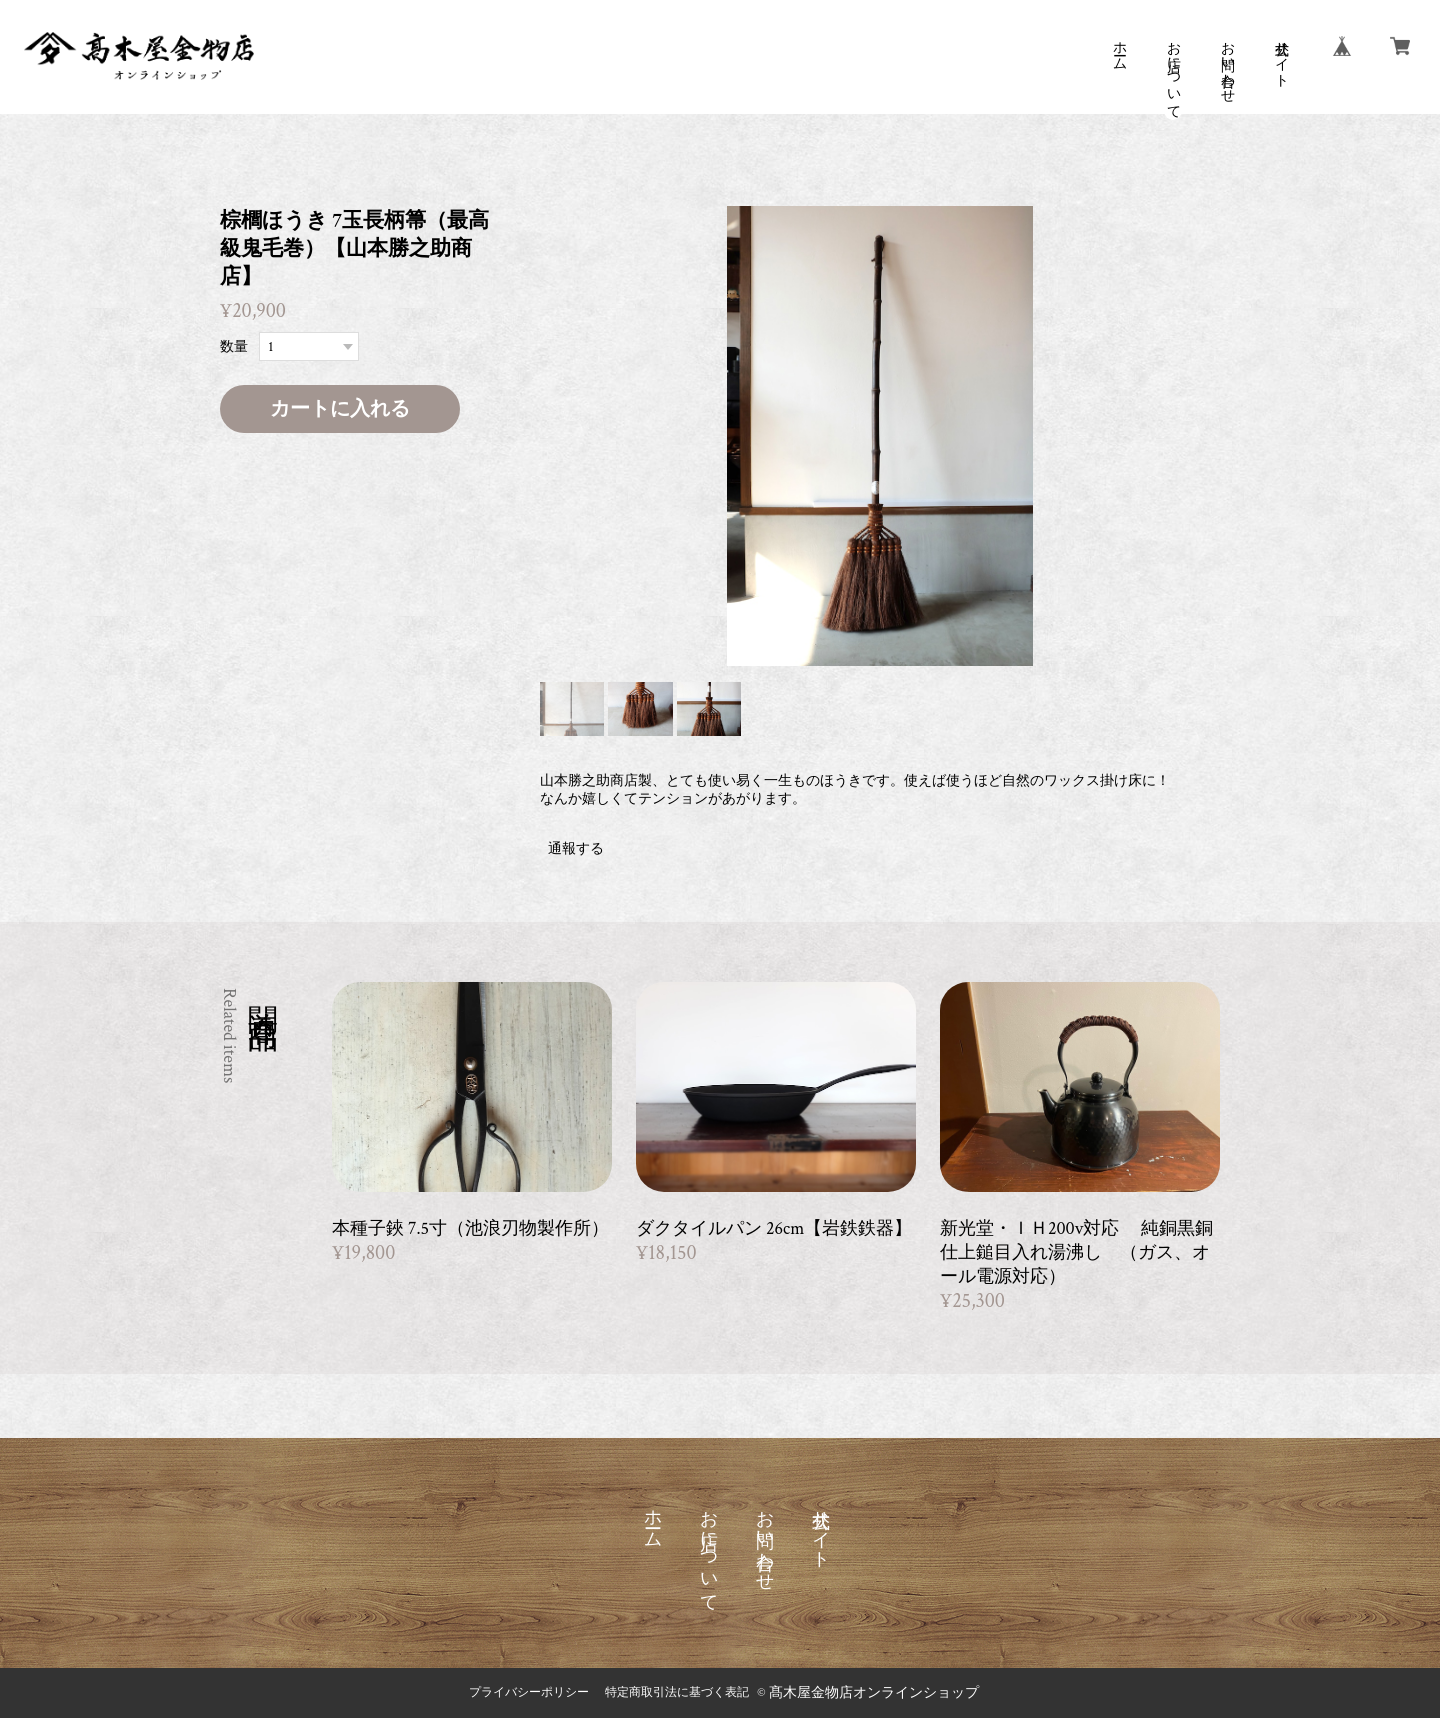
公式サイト (1281, 56)
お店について (1173, 72)
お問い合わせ (1227, 64)
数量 (234, 347)
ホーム (1119, 48)
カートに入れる (340, 409)
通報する (576, 849)
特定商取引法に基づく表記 (677, 1692)
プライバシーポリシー (529, 1692)
